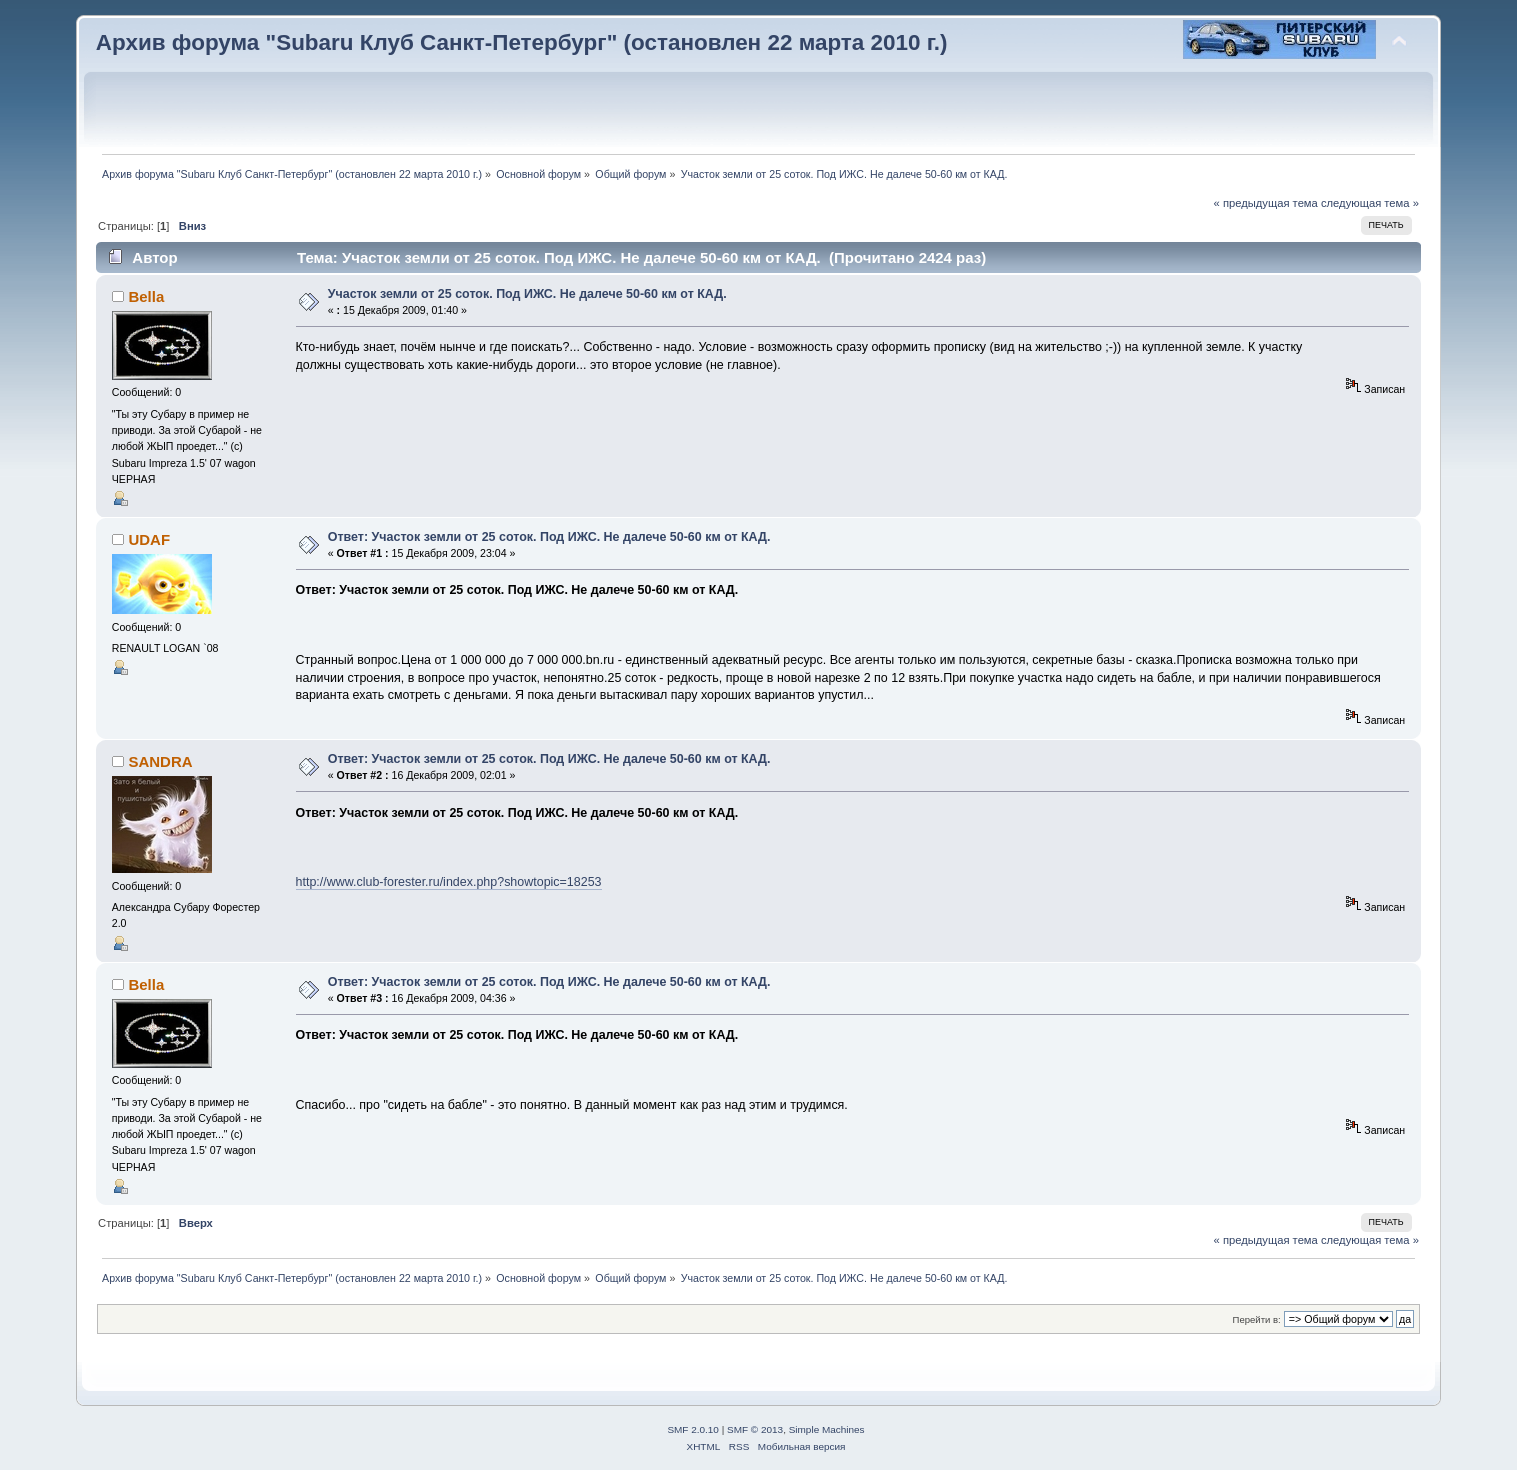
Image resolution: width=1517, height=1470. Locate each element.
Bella (146, 296)
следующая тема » (1370, 203)
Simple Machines (827, 1429)
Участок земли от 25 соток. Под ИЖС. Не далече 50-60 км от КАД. (527, 294)
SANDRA (160, 761)
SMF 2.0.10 (693, 1429)
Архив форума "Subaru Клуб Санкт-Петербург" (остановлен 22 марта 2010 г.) (522, 42)
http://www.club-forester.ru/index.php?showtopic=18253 (449, 882)
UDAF (149, 539)
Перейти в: (1257, 1319)
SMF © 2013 (755, 1429)
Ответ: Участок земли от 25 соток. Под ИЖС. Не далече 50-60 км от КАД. (549, 537)
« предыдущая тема (1266, 203)
